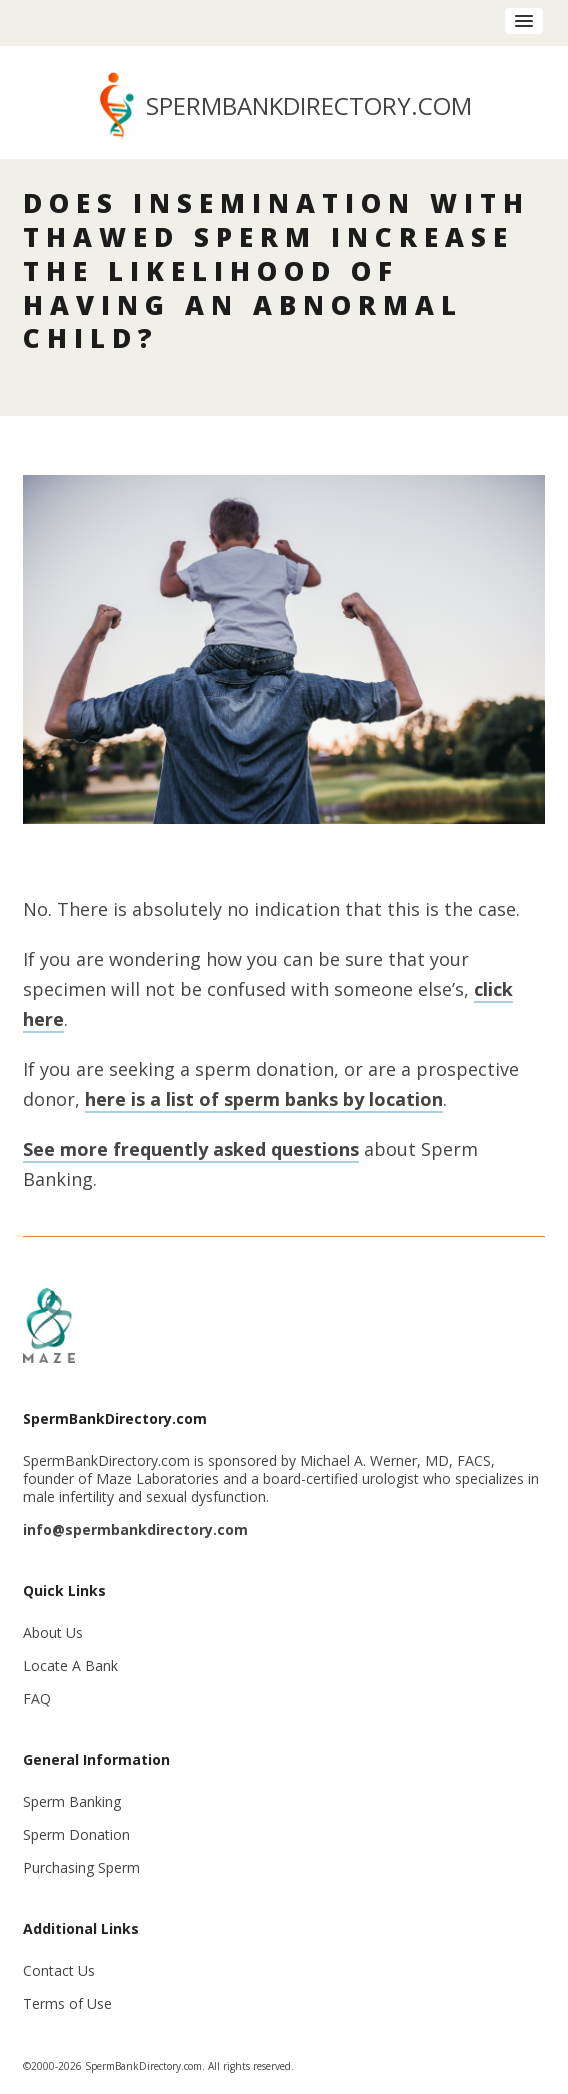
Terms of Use (67, 2003)
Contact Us (59, 1970)
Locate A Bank (70, 1665)
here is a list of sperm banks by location (264, 1099)
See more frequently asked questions (191, 1149)
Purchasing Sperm (81, 1867)
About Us (53, 1632)
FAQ (37, 1698)
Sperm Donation (76, 1834)
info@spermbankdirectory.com (135, 1529)
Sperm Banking (72, 1801)
